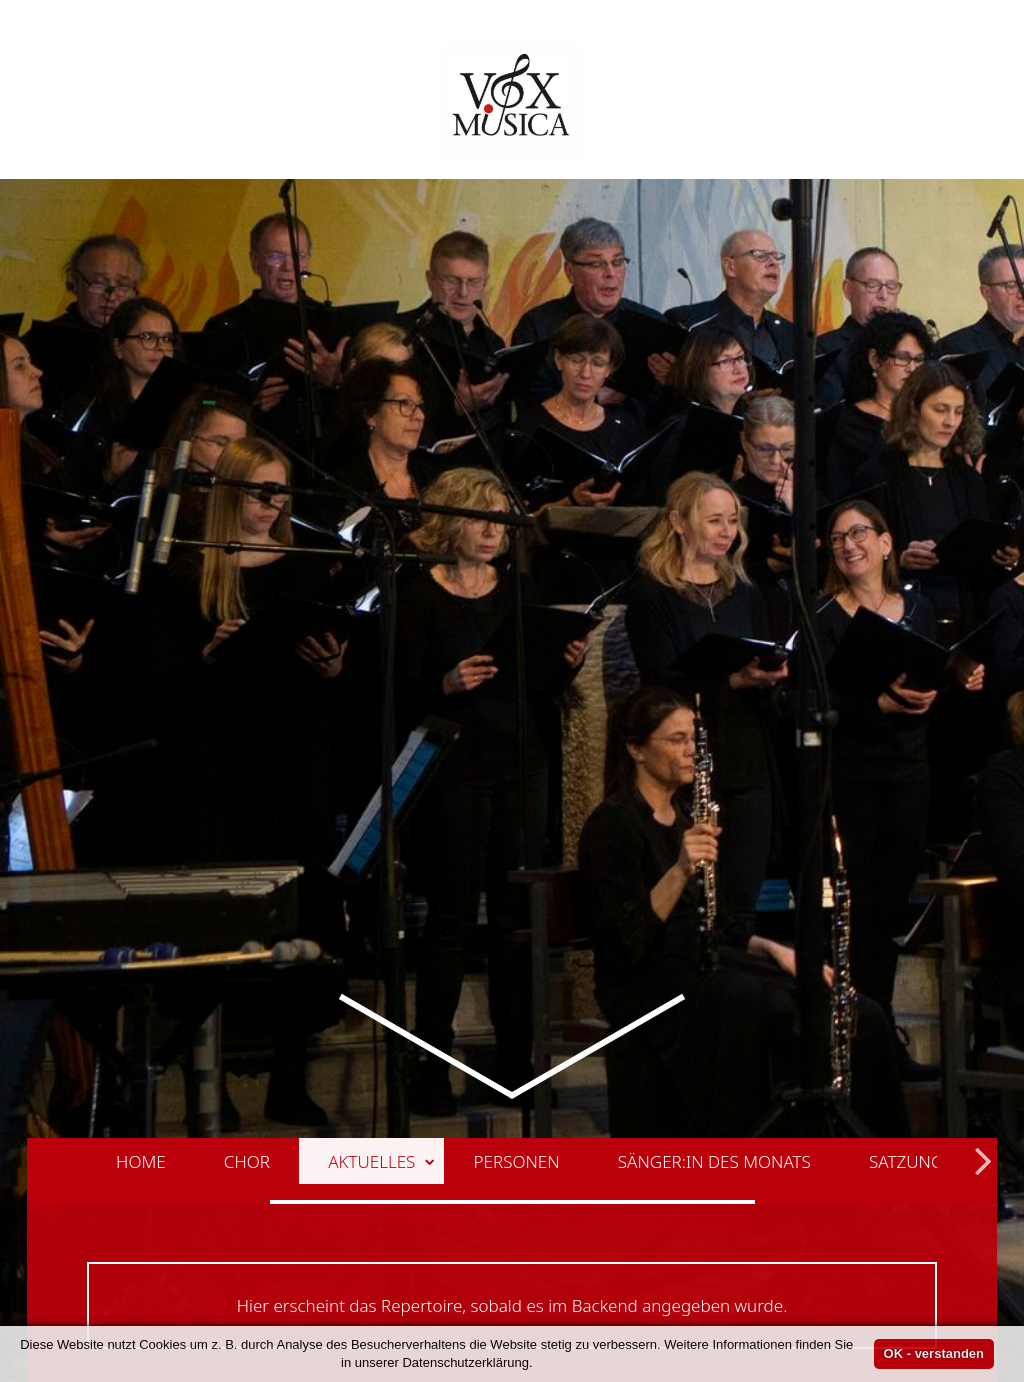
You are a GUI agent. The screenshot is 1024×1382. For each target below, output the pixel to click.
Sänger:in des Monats (714, 1015)
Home (141, 1015)
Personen (517, 1015)
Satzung (906, 1015)
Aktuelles (381, 1015)
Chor (247, 1015)
